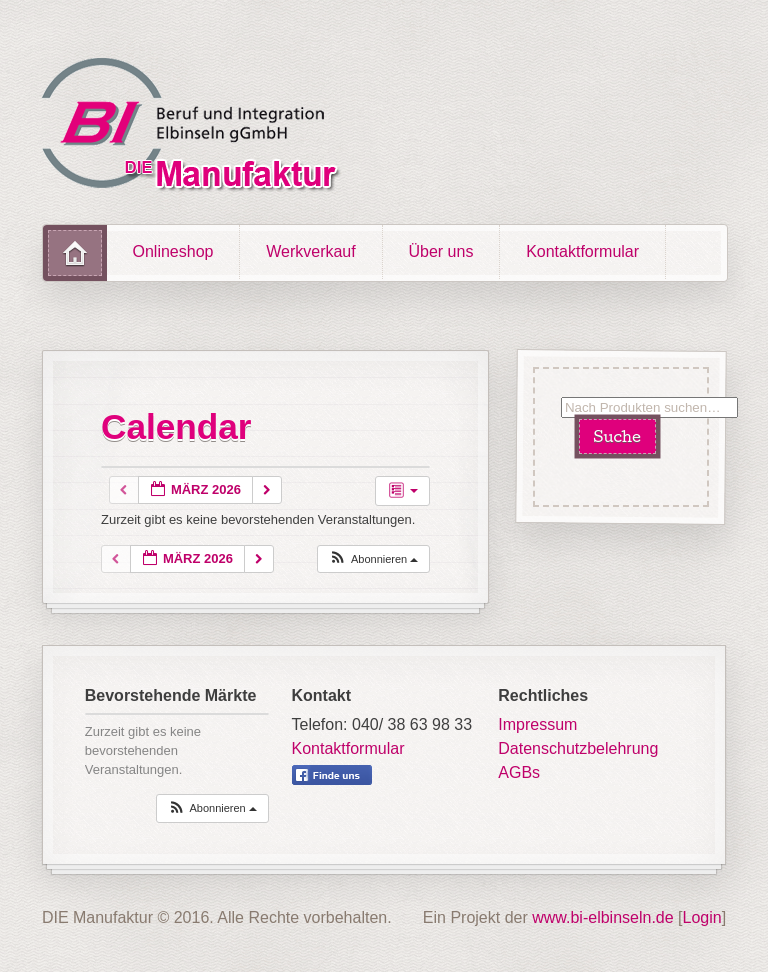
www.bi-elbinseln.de (602, 917)
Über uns (440, 251)
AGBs (519, 772)
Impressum (537, 724)
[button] (373, 559)
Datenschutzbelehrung (578, 748)
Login (702, 917)
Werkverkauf (311, 251)
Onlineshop (173, 251)
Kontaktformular (582, 251)
